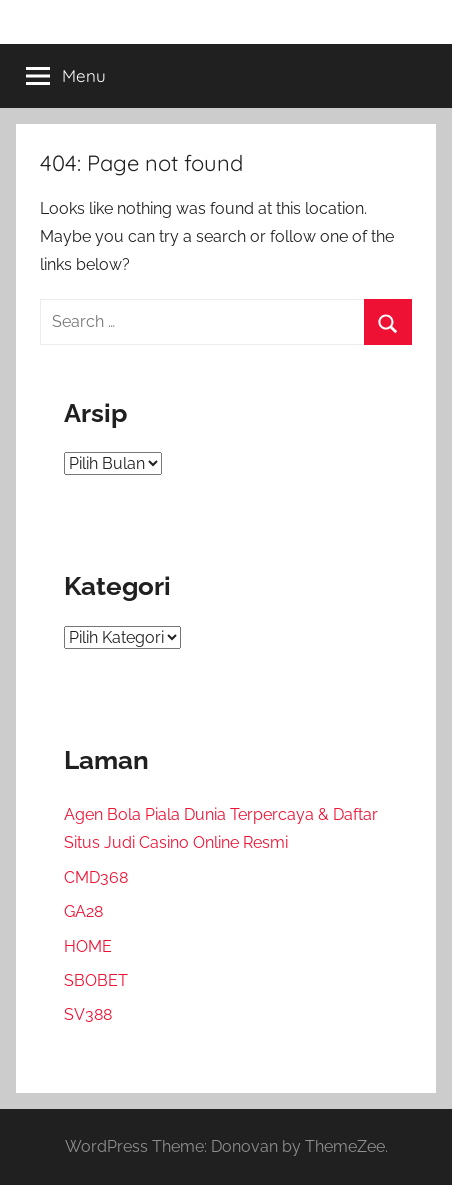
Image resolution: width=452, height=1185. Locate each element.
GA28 (83, 911)
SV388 (88, 1014)
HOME (88, 946)
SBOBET (96, 980)
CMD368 (96, 877)
